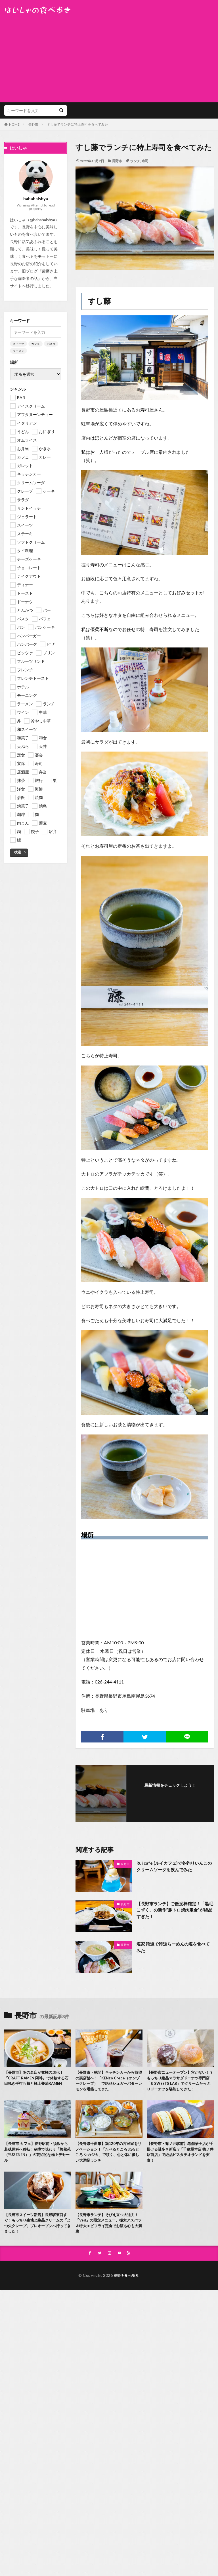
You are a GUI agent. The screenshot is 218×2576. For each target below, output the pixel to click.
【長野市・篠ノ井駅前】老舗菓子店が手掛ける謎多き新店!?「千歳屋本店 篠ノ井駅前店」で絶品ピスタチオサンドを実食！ (180, 2160)
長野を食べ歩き (126, 2286)
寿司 (145, 161)
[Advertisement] (109, 56)
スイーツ (18, 343)
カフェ (35, 343)
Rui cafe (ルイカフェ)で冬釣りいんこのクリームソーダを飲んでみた (174, 1866)
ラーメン (18, 351)
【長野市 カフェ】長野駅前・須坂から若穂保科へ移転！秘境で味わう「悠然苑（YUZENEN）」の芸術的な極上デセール (37, 2160)
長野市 (33, 124)
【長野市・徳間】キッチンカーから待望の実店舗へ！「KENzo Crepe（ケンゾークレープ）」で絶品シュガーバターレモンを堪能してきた (107, 2081)
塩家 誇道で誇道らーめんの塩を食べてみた (173, 1947)
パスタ (51, 343)
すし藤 (99, 300)
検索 (17, 852)
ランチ (135, 161)
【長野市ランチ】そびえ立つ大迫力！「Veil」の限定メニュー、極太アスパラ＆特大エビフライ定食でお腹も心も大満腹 (109, 2233)
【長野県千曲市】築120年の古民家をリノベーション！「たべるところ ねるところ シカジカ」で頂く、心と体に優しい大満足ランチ (109, 2160)
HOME (14, 124)
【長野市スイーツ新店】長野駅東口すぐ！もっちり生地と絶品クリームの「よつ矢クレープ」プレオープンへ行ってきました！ (36, 2233)
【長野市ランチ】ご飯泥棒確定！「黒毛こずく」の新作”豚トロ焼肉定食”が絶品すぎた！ (174, 1910)
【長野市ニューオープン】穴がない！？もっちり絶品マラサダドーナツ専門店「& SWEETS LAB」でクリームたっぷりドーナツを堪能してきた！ (179, 2084)
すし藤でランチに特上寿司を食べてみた (77, 124)
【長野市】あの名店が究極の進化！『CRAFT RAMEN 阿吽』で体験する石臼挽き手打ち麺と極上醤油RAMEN (37, 2078)
